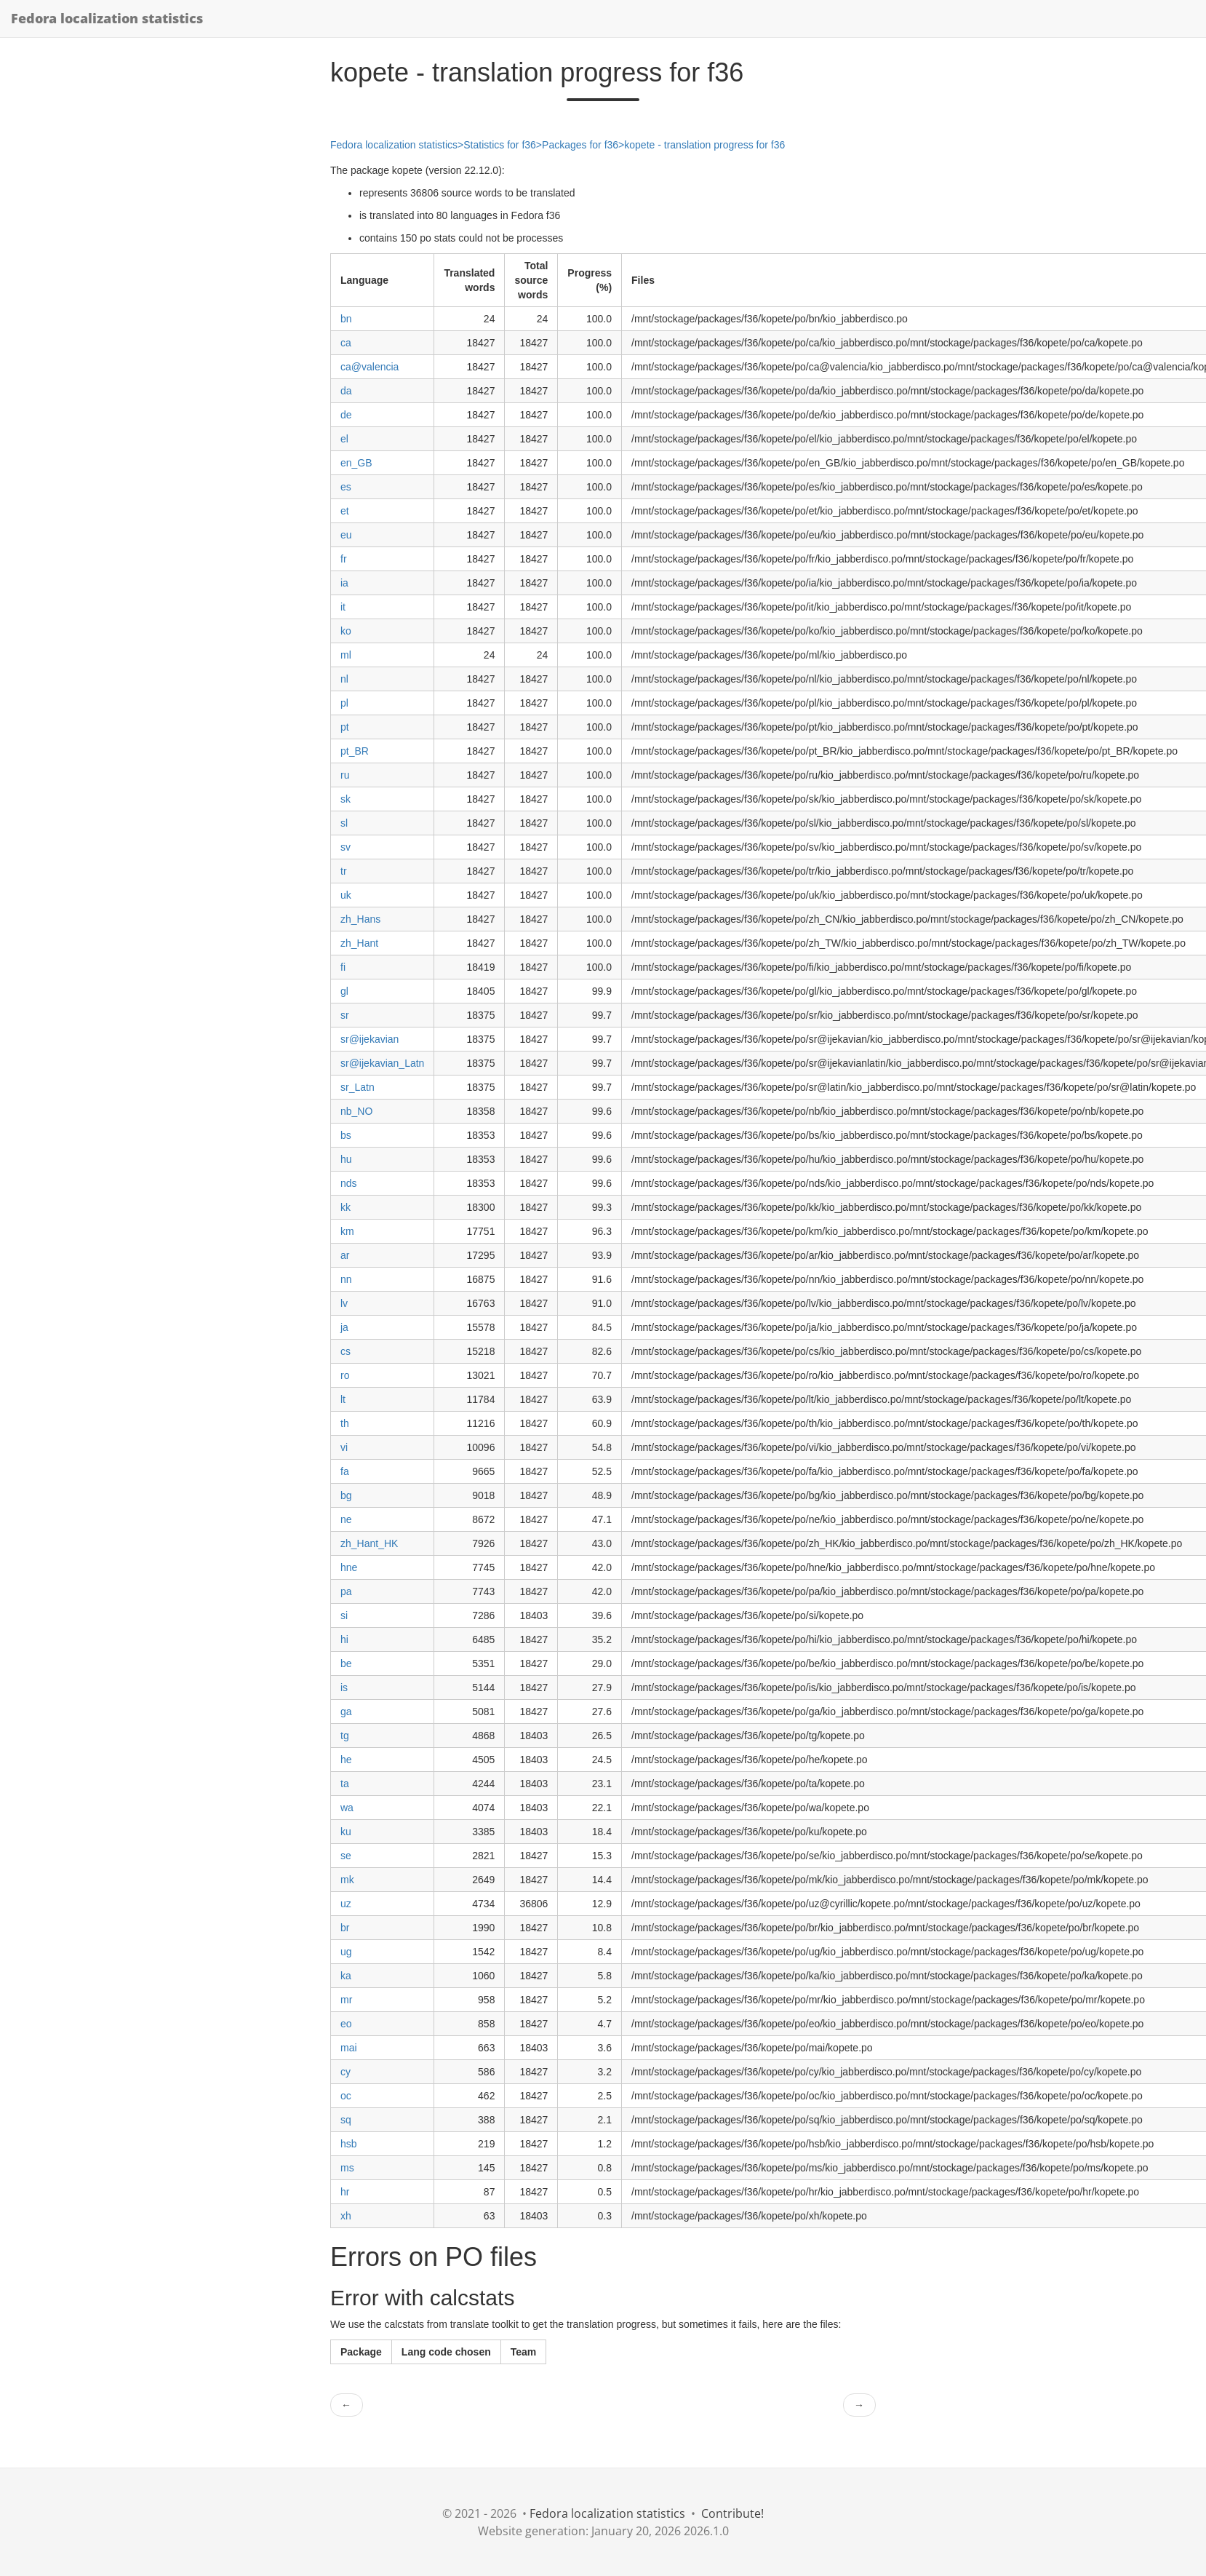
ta (344, 1783)
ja (344, 1327)
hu (346, 1159)
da (346, 391)
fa (344, 1471)
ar (344, 1255)
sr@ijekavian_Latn (382, 1063)
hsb (348, 2144)
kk (345, 1207)
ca (345, 343)
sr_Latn (357, 1087)
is (344, 1687)
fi (343, 967)
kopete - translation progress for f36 (704, 145)
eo (346, 2024)
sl (344, 823)
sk (345, 799)
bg (346, 1495)
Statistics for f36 (499, 145)
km (347, 1231)
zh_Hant (359, 943)
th (344, 1423)
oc (345, 2096)
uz (345, 1903)
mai (348, 2048)
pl (344, 703)
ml (345, 655)
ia (344, 583)
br (344, 1927)
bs (345, 1135)
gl (344, 991)
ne (346, 1519)
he (346, 1759)
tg (344, 1735)
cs (345, 1351)
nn (346, 1279)
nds (348, 1183)
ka (345, 1975)
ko (345, 631)
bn (346, 319)
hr (344, 2192)
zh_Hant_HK (369, 1543)
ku (345, 1831)
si (344, 1615)
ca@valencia (369, 367)
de (346, 415)
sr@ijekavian (369, 1039)
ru (344, 775)
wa (347, 1807)
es (345, 487)
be (346, 1663)
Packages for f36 (580, 145)
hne (348, 1567)
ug (346, 1951)
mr (346, 1999)
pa (346, 1591)
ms (347, 2168)
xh (345, 2216)
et (344, 511)
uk (345, 895)
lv (344, 1303)
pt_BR (354, 751)
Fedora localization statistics (107, 18)
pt (344, 727)
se (345, 1855)
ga (346, 1711)
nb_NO (356, 1111)
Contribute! (732, 2513)
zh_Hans (360, 919)
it (343, 607)
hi (344, 1639)
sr (344, 1015)
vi (344, 1447)
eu (346, 535)
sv (345, 847)
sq (345, 2120)
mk (347, 1879)
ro (344, 1375)
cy (345, 2072)
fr (343, 559)
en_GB (356, 463)
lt (343, 1399)
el (344, 439)
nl (344, 679)
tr (343, 871)
